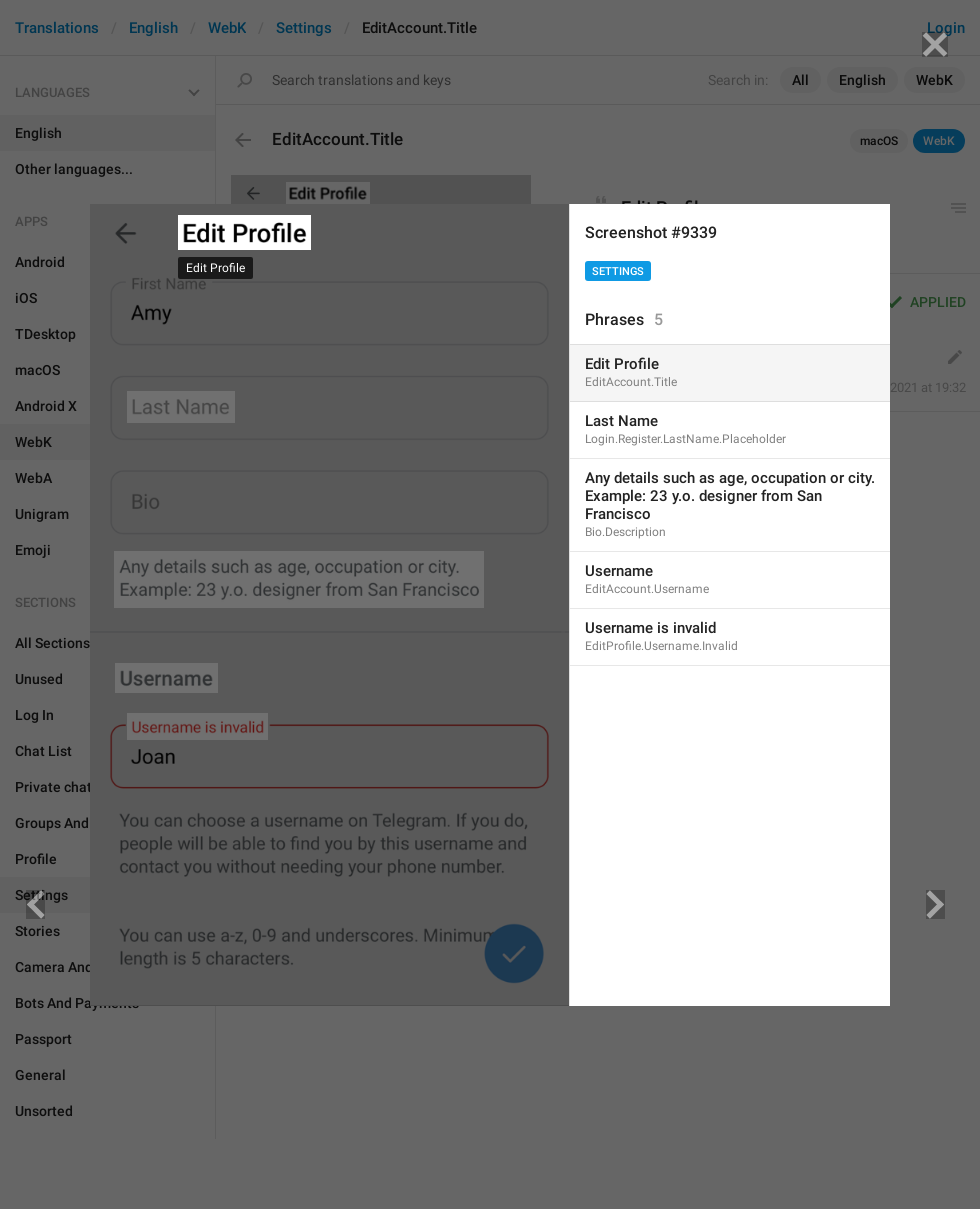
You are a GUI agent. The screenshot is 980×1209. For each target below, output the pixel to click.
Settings (618, 271)
